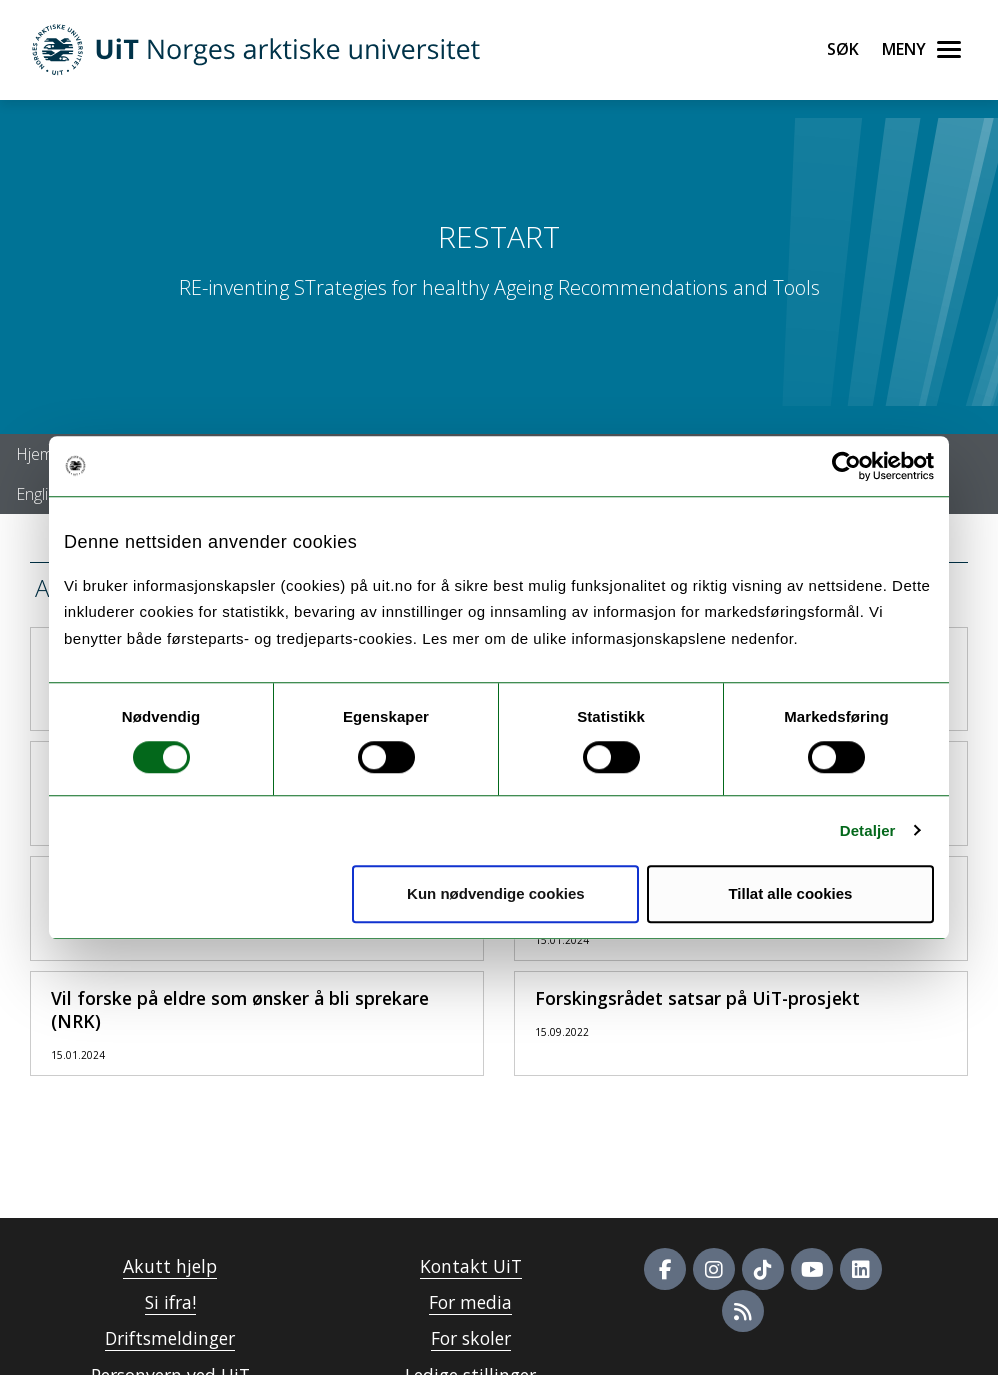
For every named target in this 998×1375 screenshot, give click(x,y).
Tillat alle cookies (790, 893)
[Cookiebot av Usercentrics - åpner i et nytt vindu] (846, 466)
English (40, 494)
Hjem (34, 454)
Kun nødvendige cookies (496, 893)
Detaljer (868, 830)
